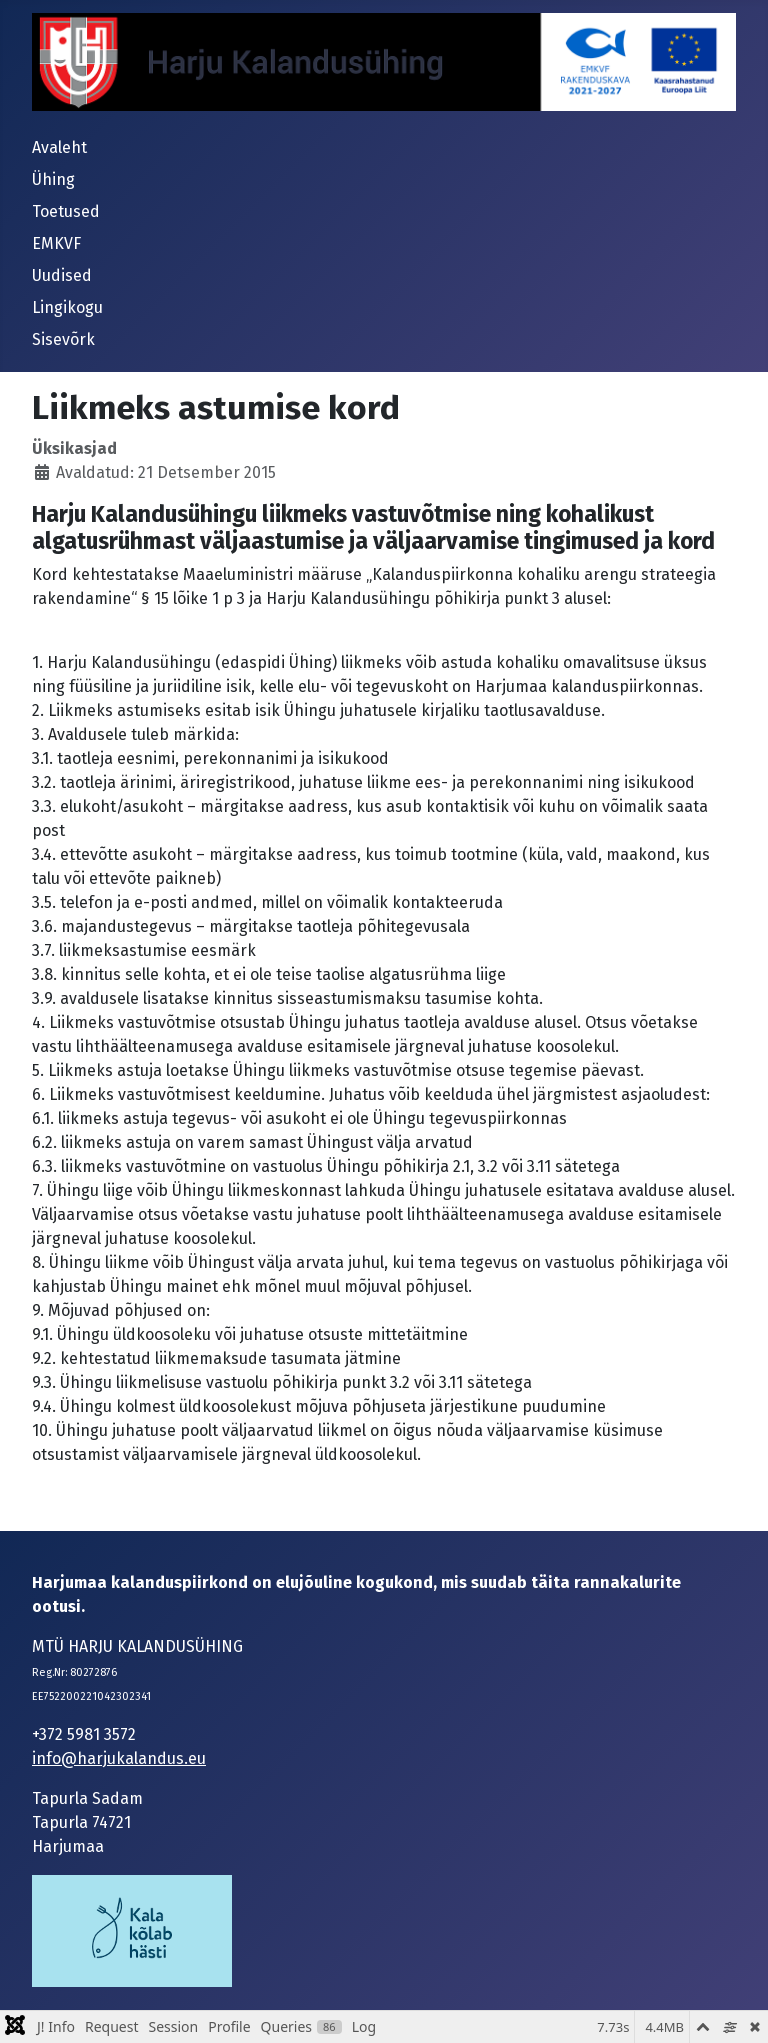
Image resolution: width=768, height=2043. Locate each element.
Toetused (66, 211)
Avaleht (59, 147)
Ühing (53, 179)
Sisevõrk (63, 339)
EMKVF (56, 243)
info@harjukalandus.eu (119, 1758)
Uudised (62, 275)
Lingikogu (67, 307)
